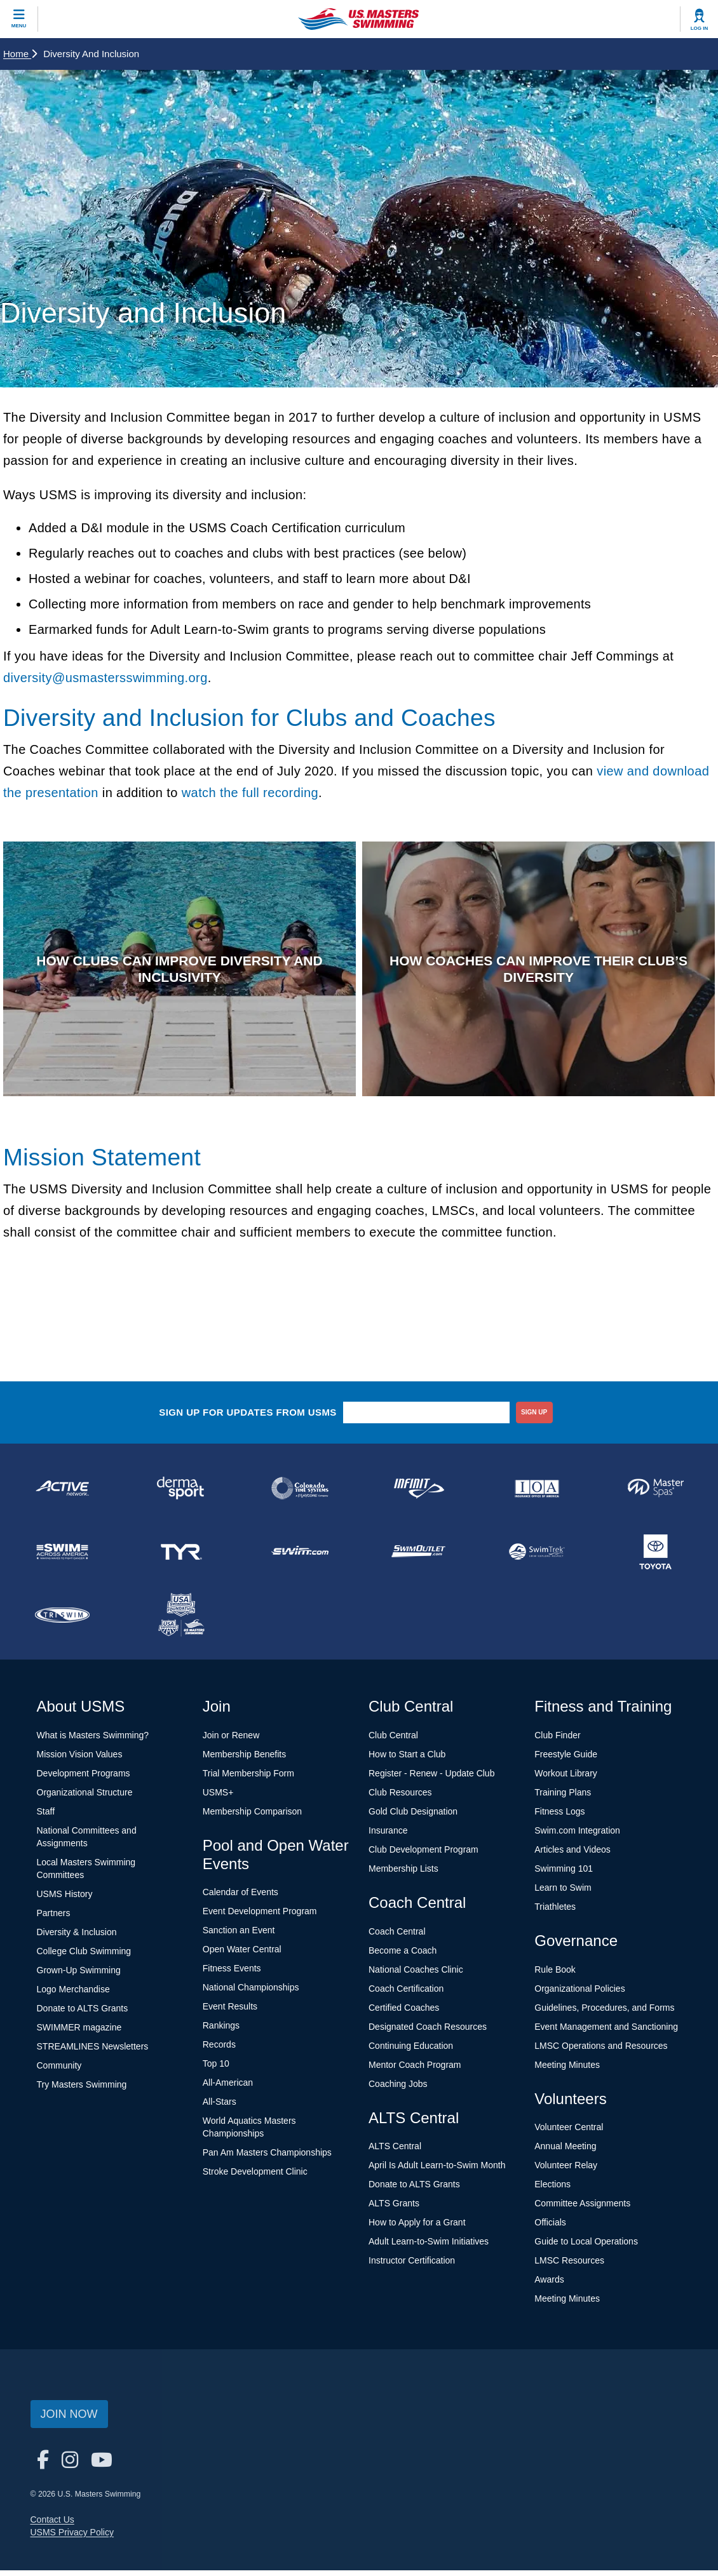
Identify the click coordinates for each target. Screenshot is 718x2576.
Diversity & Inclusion (77, 1938)
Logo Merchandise (73, 1995)
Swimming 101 (563, 1874)
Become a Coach (403, 1956)
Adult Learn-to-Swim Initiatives (429, 2248)
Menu (19, 26)
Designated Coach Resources (428, 2032)
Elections (552, 2190)
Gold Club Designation (413, 1817)
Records (219, 2051)
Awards (549, 2286)
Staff (46, 1817)
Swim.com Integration (577, 1836)
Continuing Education (411, 2051)
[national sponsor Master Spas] (655, 1493)
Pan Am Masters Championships (267, 2159)
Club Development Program (423, 1855)
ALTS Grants (394, 2209)
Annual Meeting (565, 2152)
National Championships (251, 1994)
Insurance (388, 1836)
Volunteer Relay (565, 2171)
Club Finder (557, 1741)
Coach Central (397, 1937)
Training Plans (562, 1798)
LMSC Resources (569, 2267)
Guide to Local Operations (586, 2248)
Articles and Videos (572, 1855)
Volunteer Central (568, 2133)
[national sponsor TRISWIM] (62, 1620)
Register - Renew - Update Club (431, 1779)
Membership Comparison (252, 1817)
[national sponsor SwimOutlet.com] (418, 1557)
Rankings (221, 2032)
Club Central (393, 1741)
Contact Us (52, 2525)
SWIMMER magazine (79, 2033)
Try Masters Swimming (82, 2090)
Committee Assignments (582, 2209)
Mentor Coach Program (415, 2070)
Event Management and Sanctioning (606, 2032)
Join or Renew (231, 1741)
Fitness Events (232, 1974)
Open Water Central (242, 1955)
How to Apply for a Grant (417, 2229)
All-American (228, 2089)
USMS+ (218, 1798)
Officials (550, 2229)
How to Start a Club (407, 1760)
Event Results (230, 2013)
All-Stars (219, 2108)
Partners (54, 1919)
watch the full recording (250, 793)
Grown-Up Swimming (79, 1976)
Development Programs (83, 1779)
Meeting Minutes (567, 2070)
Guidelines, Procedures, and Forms (604, 2013)
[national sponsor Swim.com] (299, 1557)
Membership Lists (403, 1874)
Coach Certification (406, 1994)
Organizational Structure (85, 1798)
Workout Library (565, 1779)
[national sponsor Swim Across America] (62, 1557)
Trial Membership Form (248, 1779)
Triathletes (555, 1912)
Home (20, 53)
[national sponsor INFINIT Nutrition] (418, 1493)
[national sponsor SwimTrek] (537, 1557)
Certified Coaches (404, 2013)
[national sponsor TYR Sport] (181, 1557)
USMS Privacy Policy (72, 2538)
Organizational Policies (579, 1994)
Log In (699, 28)
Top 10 (216, 2070)
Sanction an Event (239, 1936)
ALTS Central (395, 2152)
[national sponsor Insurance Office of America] (537, 1493)
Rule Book (555, 1975)
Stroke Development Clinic (255, 2178)
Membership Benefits (245, 1760)
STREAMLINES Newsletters (93, 2052)
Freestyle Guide (565, 1760)
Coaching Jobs (398, 2089)
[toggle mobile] (19, 19)
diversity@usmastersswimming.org (105, 678)
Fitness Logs (559, 1817)
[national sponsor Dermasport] (181, 1493)
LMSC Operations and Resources (600, 2051)
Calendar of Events (240, 1898)
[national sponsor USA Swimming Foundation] (181, 1620)
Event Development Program (260, 1917)
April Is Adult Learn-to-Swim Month (437, 2171)
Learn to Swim (562, 1893)
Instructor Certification (412, 2267)
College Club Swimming (84, 1957)
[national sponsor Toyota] (655, 1557)
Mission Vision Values (80, 1760)
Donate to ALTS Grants (82, 2014)
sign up (534, 1417)
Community (59, 2071)
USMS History (65, 1900)
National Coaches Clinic (416, 1975)
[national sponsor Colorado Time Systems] (299, 1493)
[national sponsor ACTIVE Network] (62, 1493)
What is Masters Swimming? (93, 1741)
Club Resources (400, 1798)
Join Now (69, 2420)
